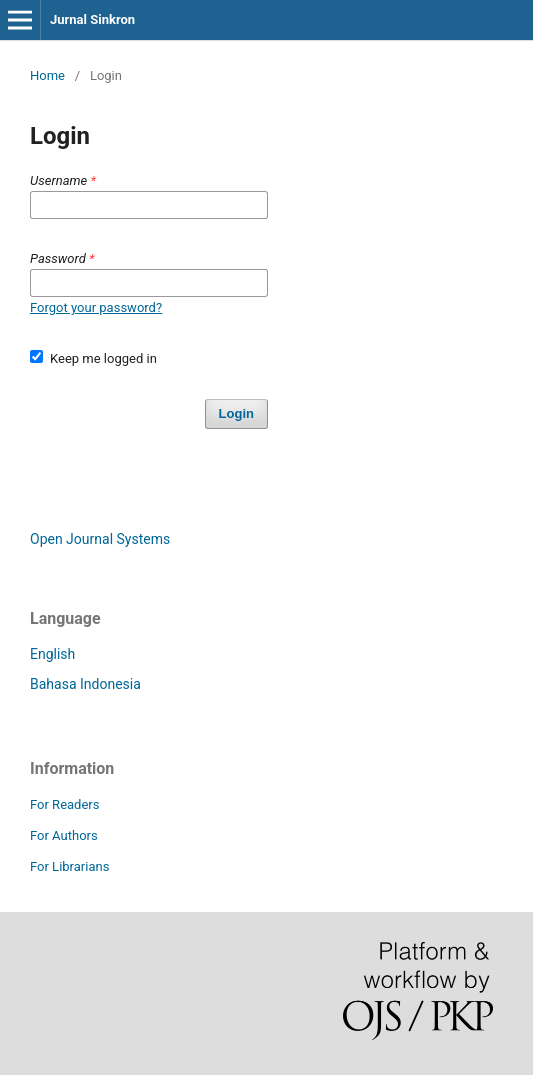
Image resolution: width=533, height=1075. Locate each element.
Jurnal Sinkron (92, 19)
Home (47, 75)
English (52, 654)
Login (236, 413)
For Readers (65, 804)
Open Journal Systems (100, 539)
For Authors (64, 835)
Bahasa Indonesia (85, 684)
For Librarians (69, 866)
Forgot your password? (96, 307)
